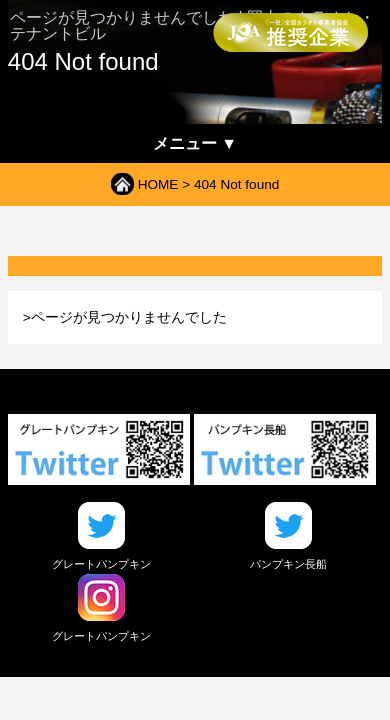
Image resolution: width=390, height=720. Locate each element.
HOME (158, 184)
